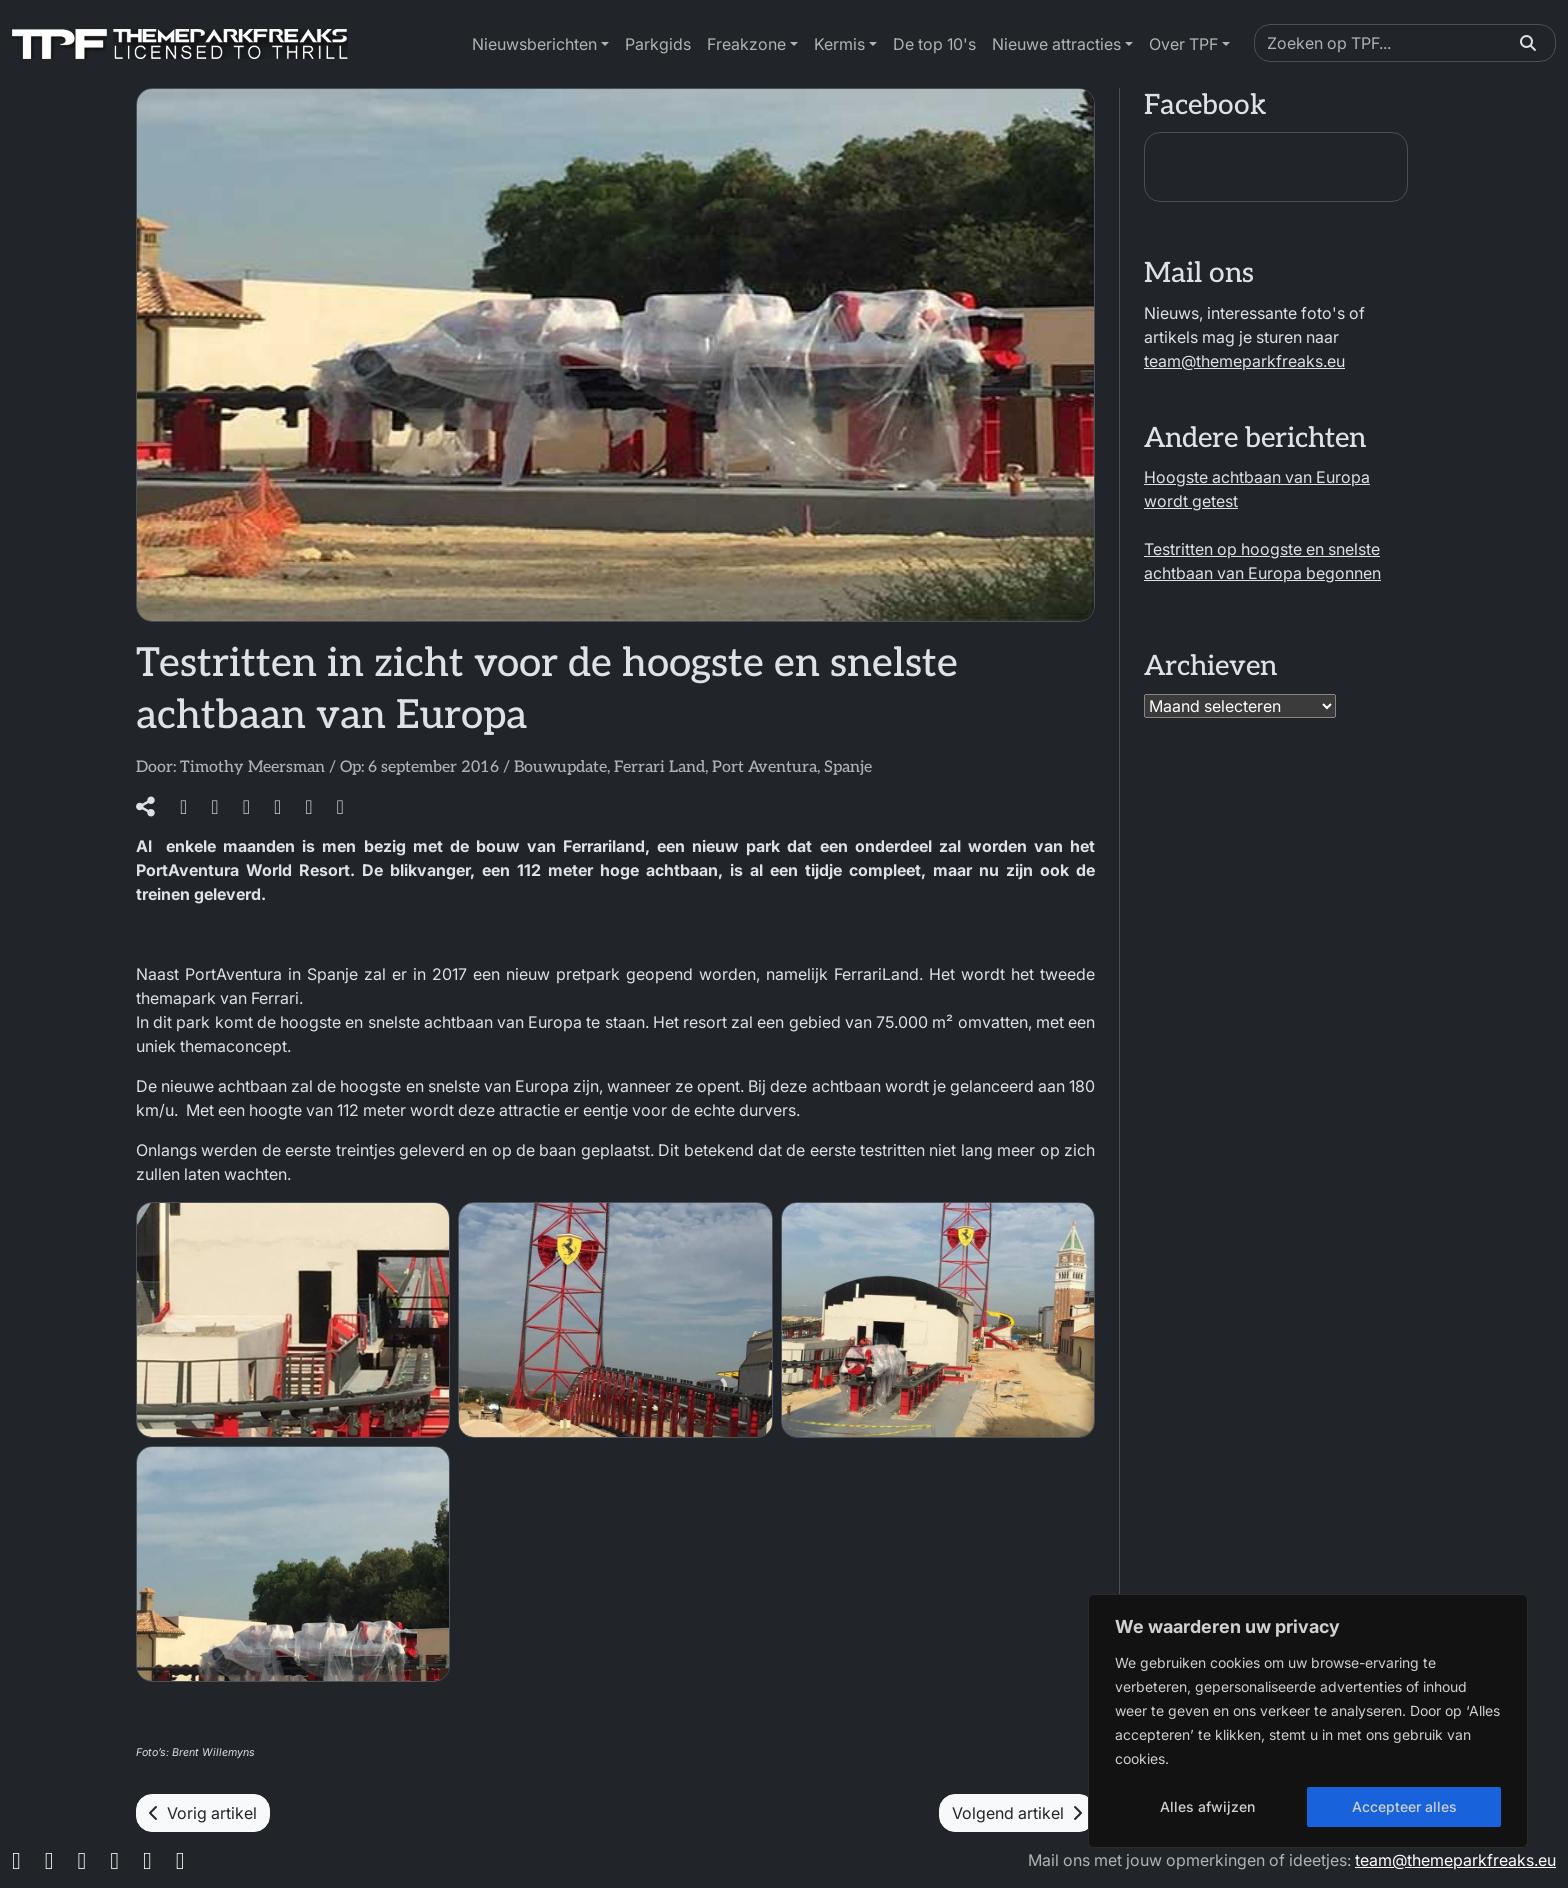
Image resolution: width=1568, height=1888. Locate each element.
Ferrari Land (659, 767)
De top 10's (934, 44)
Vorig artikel (203, 1813)
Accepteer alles (1404, 1806)
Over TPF (1183, 44)
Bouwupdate (560, 767)
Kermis (839, 44)
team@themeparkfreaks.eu (1244, 361)
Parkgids (658, 44)
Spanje (848, 767)
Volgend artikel (1017, 1813)
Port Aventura (764, 767)
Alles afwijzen (1207, 1806)
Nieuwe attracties (1056, 44)
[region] (1308, 1721)
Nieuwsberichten (534, 44)
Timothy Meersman (252, 767)
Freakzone (746, 44)
